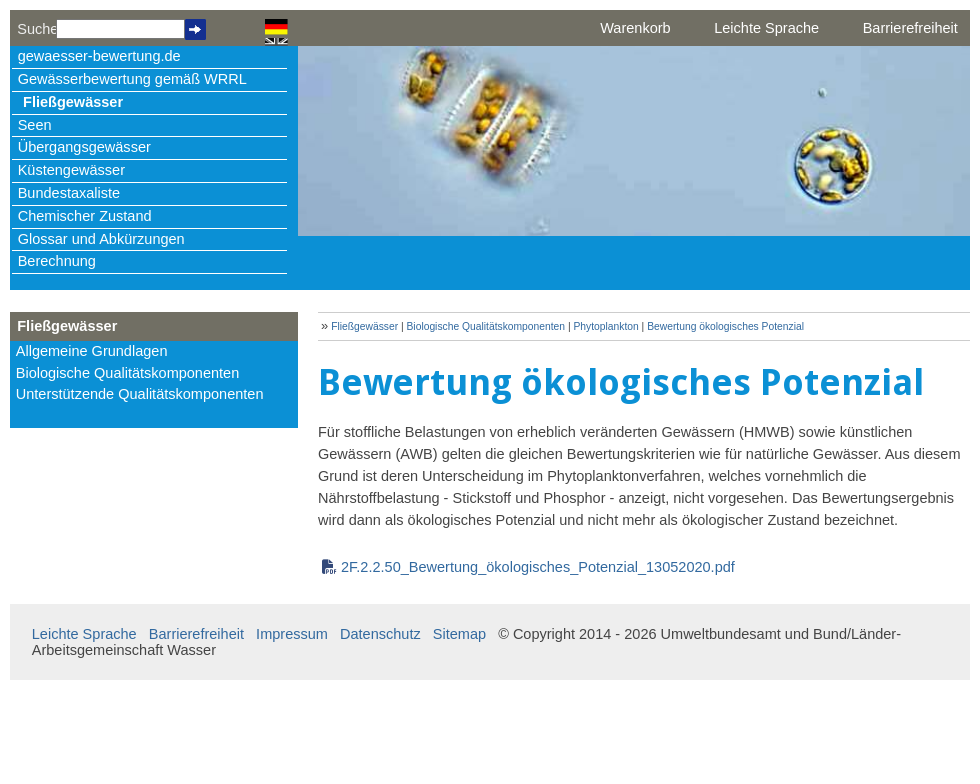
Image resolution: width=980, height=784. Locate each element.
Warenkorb (635, 28)
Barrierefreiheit (910, 28)
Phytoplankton (605, 326)
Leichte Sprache (766, 28)
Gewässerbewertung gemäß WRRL (132, 79)
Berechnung (57, 261)
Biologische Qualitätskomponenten (128, 373)
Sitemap (459, 634)
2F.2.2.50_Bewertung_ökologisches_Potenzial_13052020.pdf (538, 567)
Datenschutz (380, 634)
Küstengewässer (71, 170)
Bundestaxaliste (69, 193)
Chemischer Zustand (85, 216)
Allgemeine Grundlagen (92, 351)
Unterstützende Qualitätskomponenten (140, 394)
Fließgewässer (73, 102)
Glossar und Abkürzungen (101, 239)
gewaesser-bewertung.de (99, 56)
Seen (35, 125)
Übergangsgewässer (84, 147)
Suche (36, 29)
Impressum (292, 634)
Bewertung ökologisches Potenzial (725, 326)
